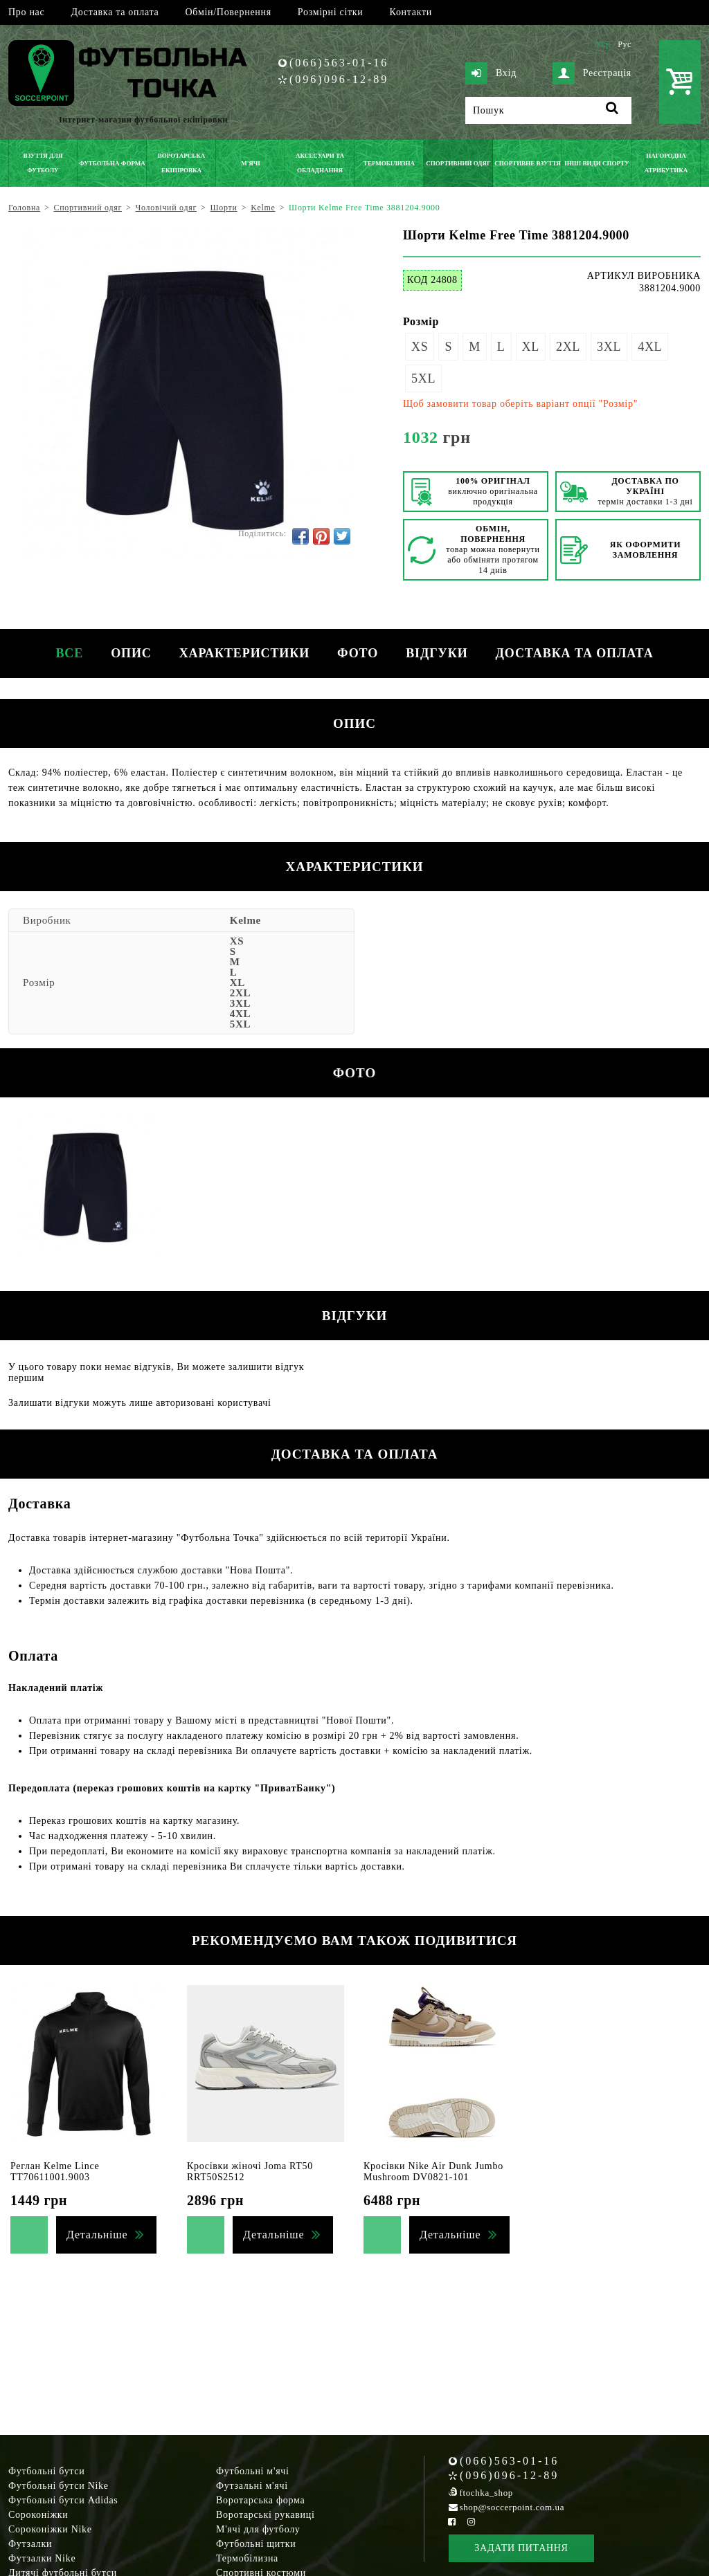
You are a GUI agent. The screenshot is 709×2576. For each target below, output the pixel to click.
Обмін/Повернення (228, 12)
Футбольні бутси (46, 2471)
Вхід (491, 73)
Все (69, 653)
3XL (609, 347)
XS (419, 347)
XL (530, 347)
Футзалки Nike (41, 2558)
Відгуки (436, 653)
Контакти (411, 12)
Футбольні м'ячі (252, 2471)
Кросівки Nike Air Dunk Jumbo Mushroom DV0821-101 (433, 2171)
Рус (624, 44)
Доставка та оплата (115, 12)
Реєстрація (592, 73)
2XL (568, 347)
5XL (423, 378)
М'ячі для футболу (258, 2529)
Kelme (245, 920)
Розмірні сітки (331, 12)
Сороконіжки (38, 2515)
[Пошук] (548, 110)
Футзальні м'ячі (252, 2486)
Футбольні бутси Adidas (63, 2500)
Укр (602, 44)
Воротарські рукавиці (265, 2515)
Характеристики (244, 653)
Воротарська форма (260, 2500)
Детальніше (96, 2234)
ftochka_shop (486, 2492)
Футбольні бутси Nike (58, 2486)
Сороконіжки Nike (50, 2529)
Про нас (26, 12)
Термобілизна (247, 2558)
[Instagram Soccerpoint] (471, 2521)
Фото (357, 653)
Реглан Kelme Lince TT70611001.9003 (54, 2171)
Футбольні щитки (256, 2544)
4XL (650, 347)
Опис (131, 653)
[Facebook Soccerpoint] (452, 2521)
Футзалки (30, 2544)
